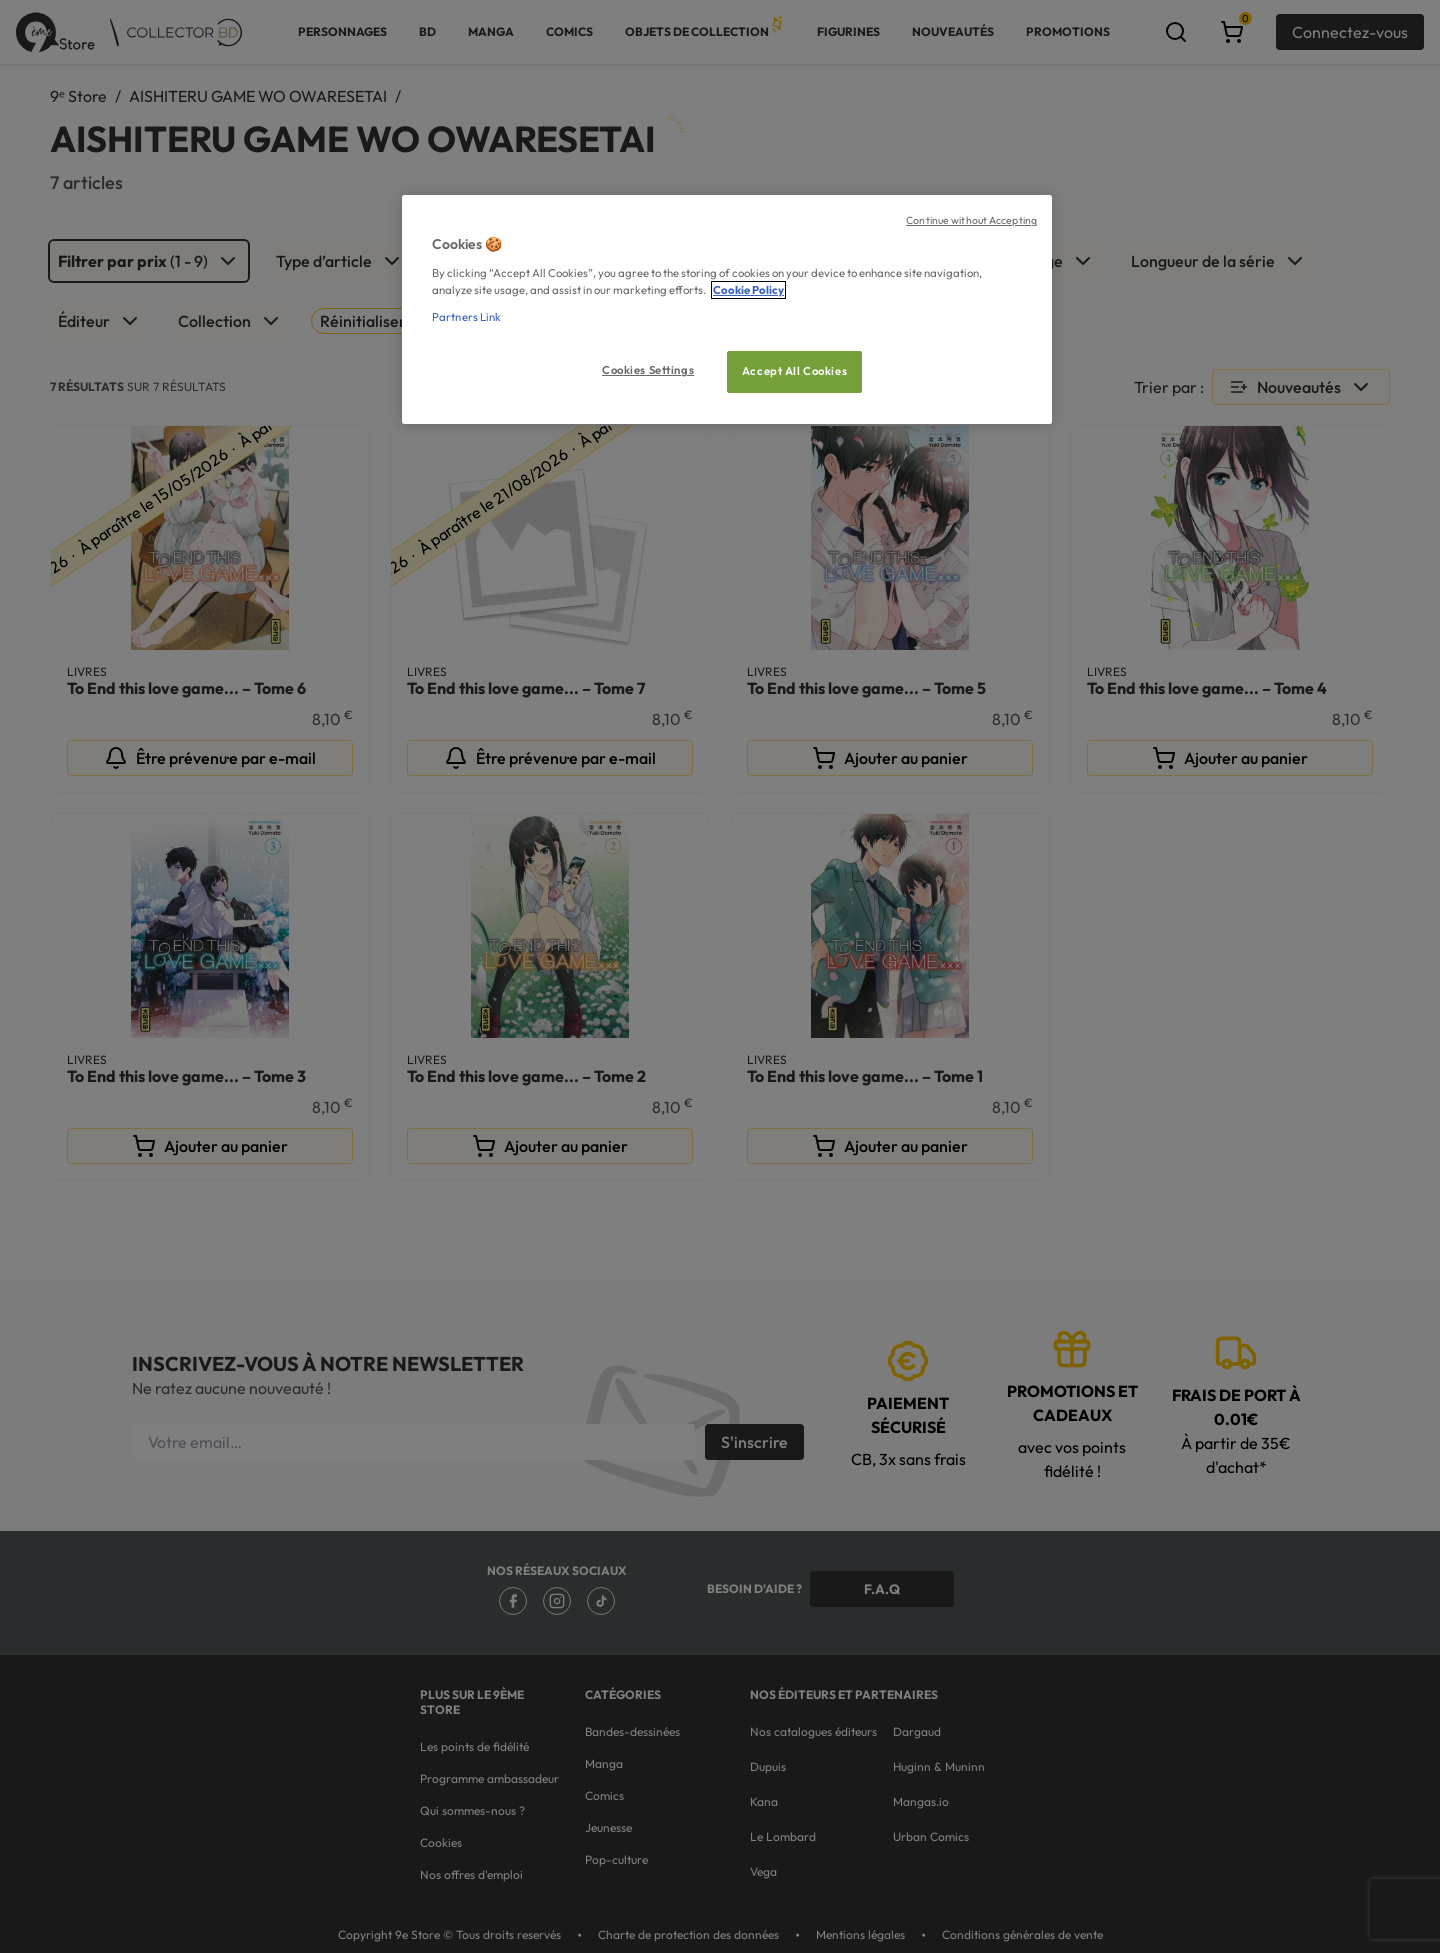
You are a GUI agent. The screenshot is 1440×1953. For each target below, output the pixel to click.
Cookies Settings (648, 370)
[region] (727, 309)
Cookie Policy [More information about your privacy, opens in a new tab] (748, 290)
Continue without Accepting (971, 220)
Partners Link (466, 317)
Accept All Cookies (794, 371)
